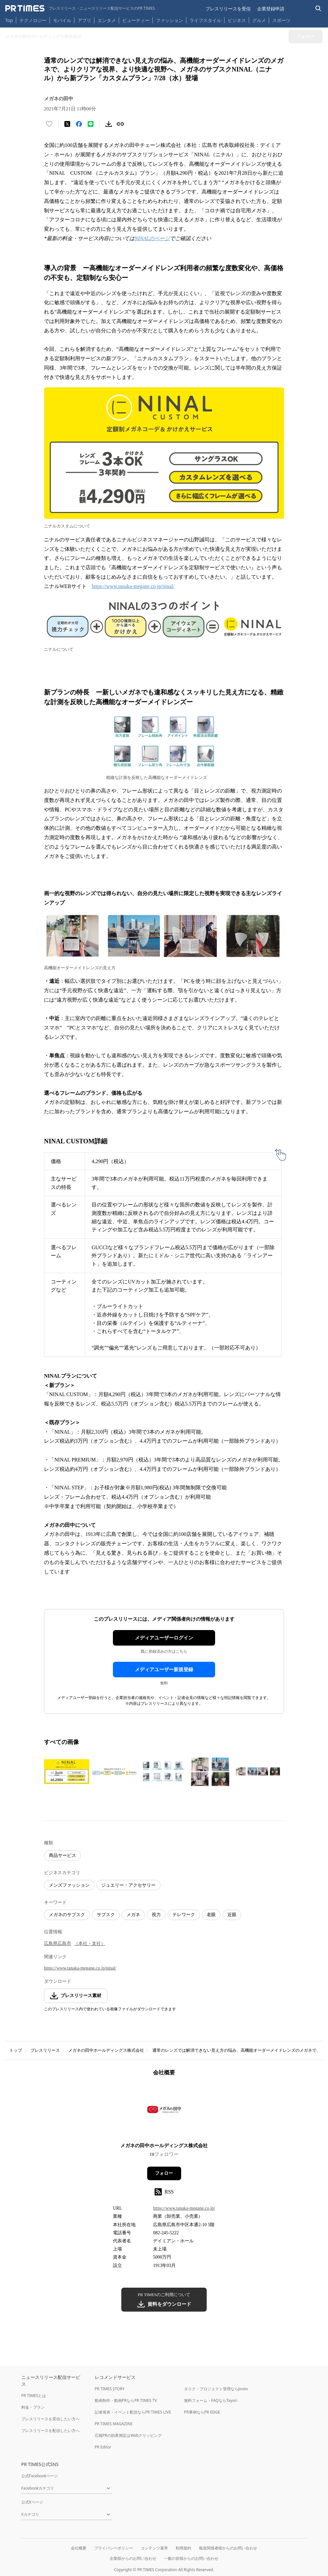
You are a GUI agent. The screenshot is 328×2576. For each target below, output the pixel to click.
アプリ (84, 20)
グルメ (259, 20)
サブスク (106, 1914)
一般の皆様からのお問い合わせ (191, 2558)
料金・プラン (33, 2407)
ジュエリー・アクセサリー (128, 1885)
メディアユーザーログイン (164, 1637)
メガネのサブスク (67, 1914)
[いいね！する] (49, 124)
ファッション (169, 20)
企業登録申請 (270, 9)
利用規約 (183, 2548)
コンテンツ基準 (154, 2548)
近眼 (231, 1914)
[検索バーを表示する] (318, 8)
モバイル (62, 20)
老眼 (211, 1914)
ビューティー (135, 20)
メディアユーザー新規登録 (164, 1669)
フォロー (164, 2173)
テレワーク (183, 1914)
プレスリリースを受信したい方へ (50, 2419)
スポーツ (281, 20)
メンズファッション (69, 1885)
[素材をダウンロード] (109, 124)
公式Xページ (32, 2502)
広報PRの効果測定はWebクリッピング (128, 2435)
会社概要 (78, 2548)
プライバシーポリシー (113, 2548)
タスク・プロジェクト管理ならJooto (216, 2389)
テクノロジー (33, 20)
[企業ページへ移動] (164, 2111)
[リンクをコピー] (120, 124)
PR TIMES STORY (110, 2389)
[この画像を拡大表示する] (66, 1771)
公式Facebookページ (39, 2476)
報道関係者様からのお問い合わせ (228, 2548)
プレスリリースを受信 (228, 9)
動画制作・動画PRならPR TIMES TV (126, 2400)
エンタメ (107, 20)
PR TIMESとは (33, 2395)
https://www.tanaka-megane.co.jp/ (184, 2208)
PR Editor (103, 2447)
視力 (156, 1914)
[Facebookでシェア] (79, 124)
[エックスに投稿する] (67, 124)
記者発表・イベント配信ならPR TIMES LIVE (133, 2412)
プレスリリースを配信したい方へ (50, 2430)
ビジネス (237, 20)
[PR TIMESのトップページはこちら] (80, 8)
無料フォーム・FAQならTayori (210, 2400)
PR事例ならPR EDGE (202, 2412)
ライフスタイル (205, 20)
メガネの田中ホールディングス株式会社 (106, 2050)
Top (9, 20)
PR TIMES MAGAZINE (114, 2423)
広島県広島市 (57, 1943)
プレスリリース (45, 2050)
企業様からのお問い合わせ (133, 2558)
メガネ (133, 1914)
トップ (15, 2050)
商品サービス (62, 1855)
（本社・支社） (89, 1943)
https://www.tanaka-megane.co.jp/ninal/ (133, 586)
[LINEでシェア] (90, 124)
